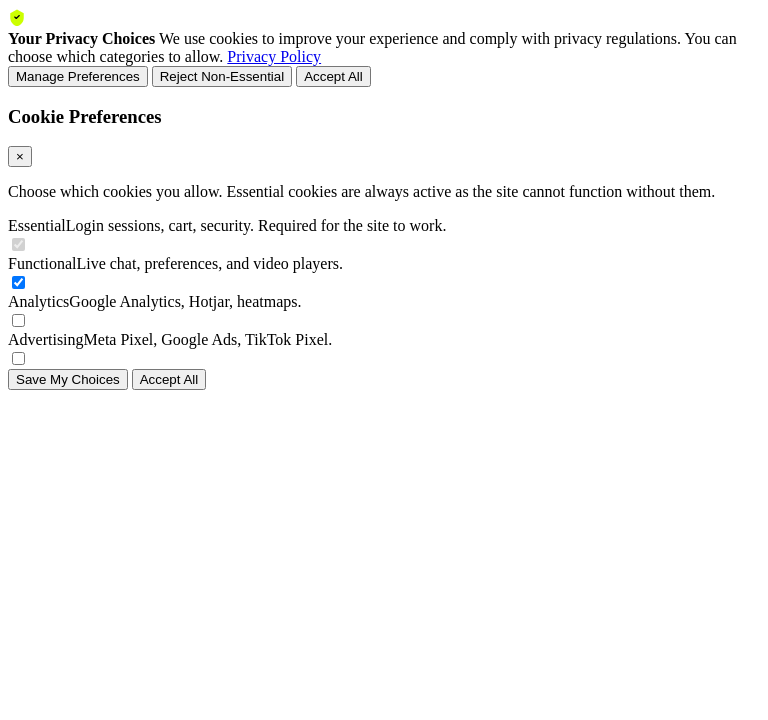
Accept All (333, 76)
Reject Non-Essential (222, 76)
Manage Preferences (78, 76)
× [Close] (20, 156)
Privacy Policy (274, 56)
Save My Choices (68, 379)
